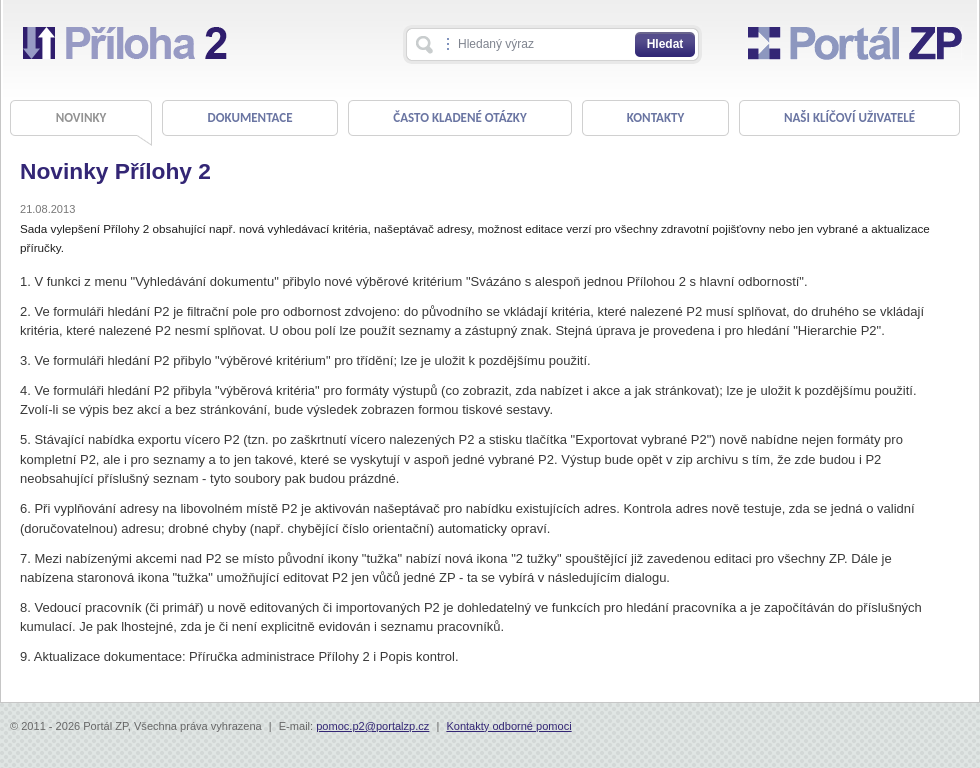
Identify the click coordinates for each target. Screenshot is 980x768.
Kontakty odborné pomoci (508, 726)
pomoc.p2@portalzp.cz (372, 726)
